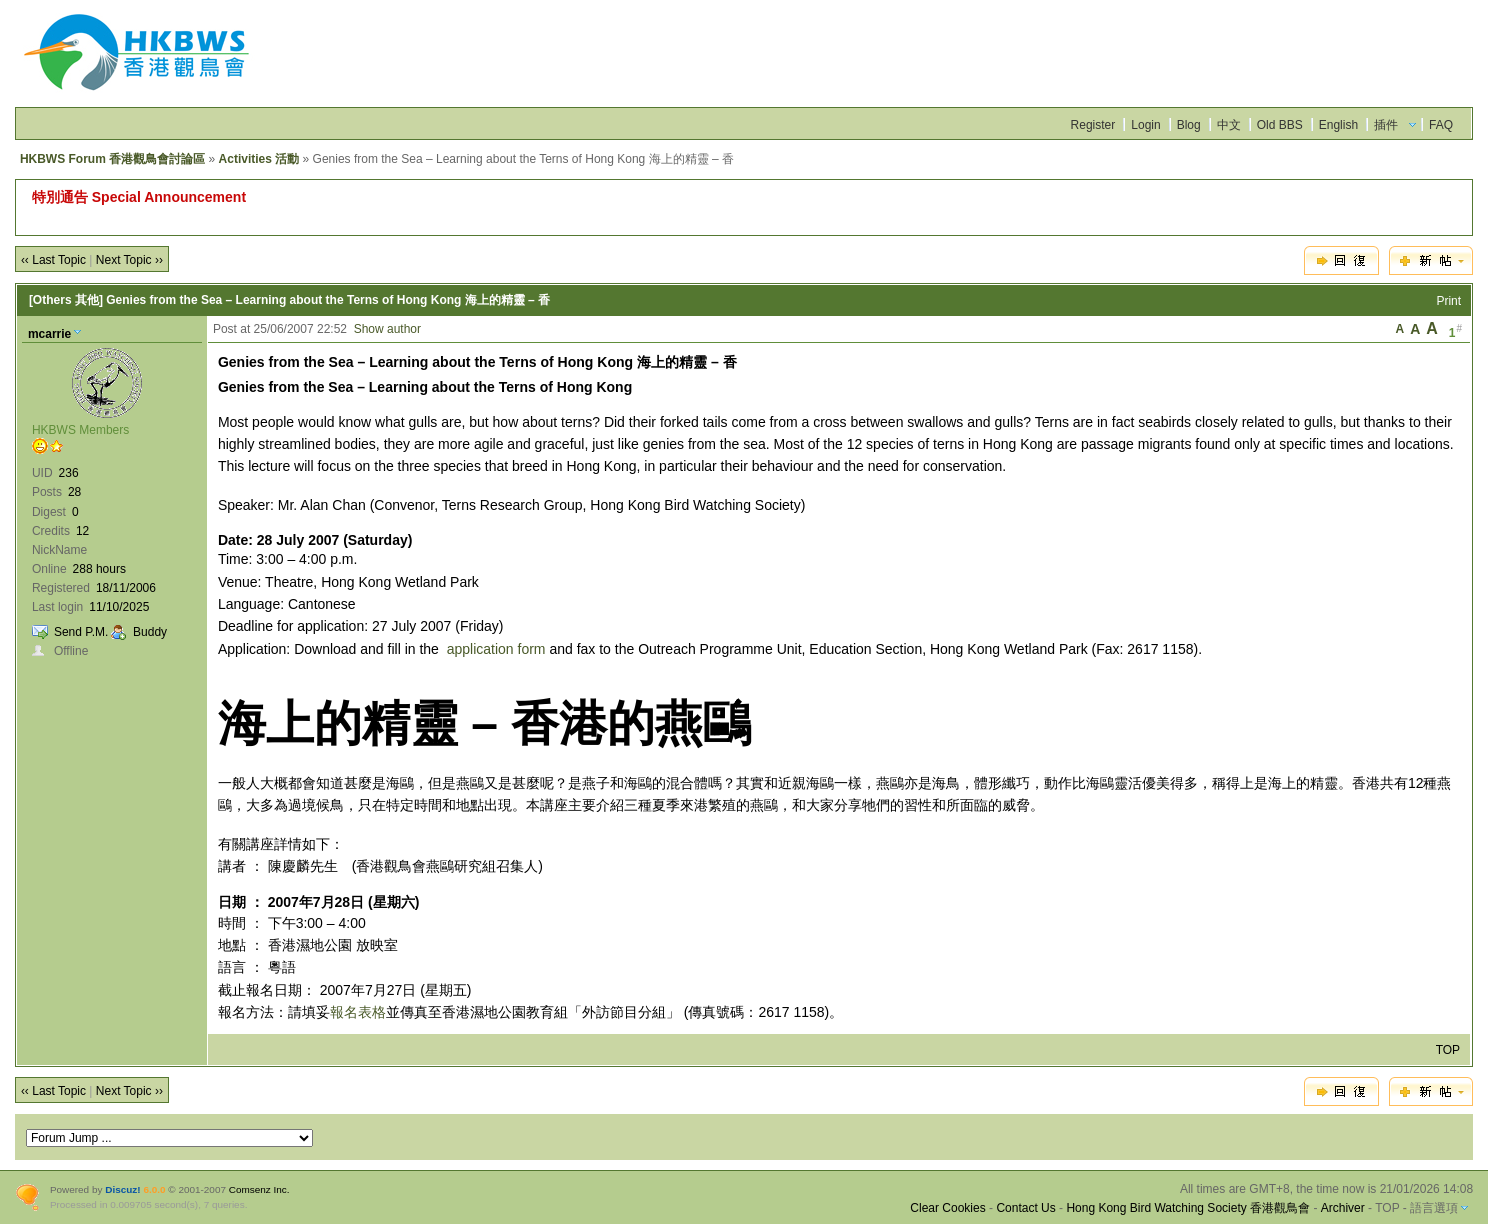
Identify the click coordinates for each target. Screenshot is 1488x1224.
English (1338, 125)
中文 (1229, 125)
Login (1145, 125)
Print (1448, 301)
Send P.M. (81, 632)
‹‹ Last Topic (53, 260)
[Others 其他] (66, 300)
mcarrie (49, 334)
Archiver (1343, 1208)
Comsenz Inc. (259, 1189)
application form (496, 649)
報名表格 (358, 1012)
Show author (387, 329)
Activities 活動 (259, 159)
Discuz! (122, 1189)
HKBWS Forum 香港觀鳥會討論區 (112, 159)
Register (1093, 125)
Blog (1189, 125)
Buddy (150, 632)
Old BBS (1280, 125)
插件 (1386, 125)
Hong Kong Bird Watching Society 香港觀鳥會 (1188, 1208)
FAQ (1441, 125)
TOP (1448, 1050)
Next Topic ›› (129, 260)
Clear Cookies (947, 1208)
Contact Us (1025, 1208)
